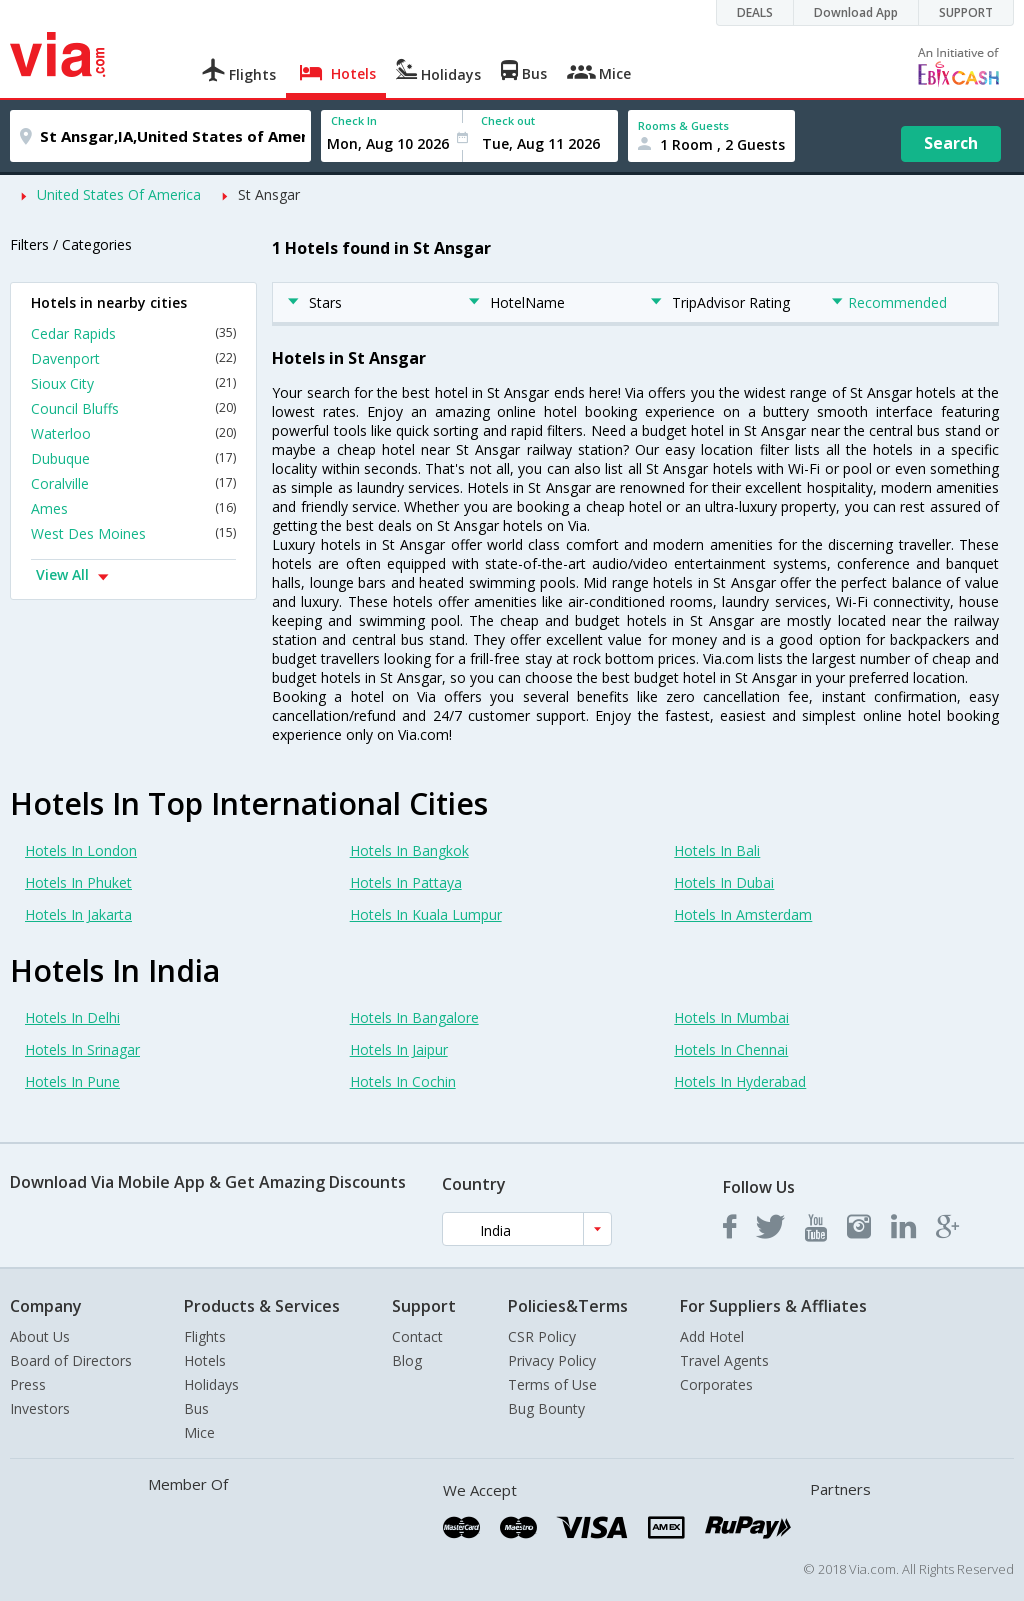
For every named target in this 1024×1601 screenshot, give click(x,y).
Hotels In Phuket (78, 882)
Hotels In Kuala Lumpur (426, 914)
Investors (40, 1408)
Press (28, 1384)
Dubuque (133, 458)
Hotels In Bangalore (414, 1017)
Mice (199, 1432)
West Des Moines (133, 533)
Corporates (716, 1384)
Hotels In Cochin (403, 1081)
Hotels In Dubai (724, 882)
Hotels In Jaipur (399, 1049)
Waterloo (133, 433)
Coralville (133, 483)
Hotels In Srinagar (82, 1049)
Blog (407, 1360)
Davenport (133, 358)
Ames (133, 508)
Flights (205, 1336)
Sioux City (133, 383)
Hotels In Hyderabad (740, 1081)
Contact (417, 1336)
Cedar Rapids (133, 333)
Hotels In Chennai (731, 1049)
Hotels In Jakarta (78, 914)
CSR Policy (542, 1336)
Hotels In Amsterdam (743, 914)
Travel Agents (724, 1360)
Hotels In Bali (717, 850)
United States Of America (119, 194)
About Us (40, 1336)
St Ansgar (269, 194)
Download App (856, 12)
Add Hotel (712, 1336)
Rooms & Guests (683, 125)
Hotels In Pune (72, 1081)
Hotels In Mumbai (731, 1017)
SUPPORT (966, 12)
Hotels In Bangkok (409, 850)
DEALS (755, 12)
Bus (196, 1408)
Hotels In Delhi (72, 1017)
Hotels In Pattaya (406, 882)
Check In (354, 120)
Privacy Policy (552, 1360)
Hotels (205, 1360)
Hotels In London (81, 850)
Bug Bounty (546, 1408)
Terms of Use (552, 1384)
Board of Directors (71, 1360)
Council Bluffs (133, 408)
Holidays (211, 1384)
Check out (508, 120)
